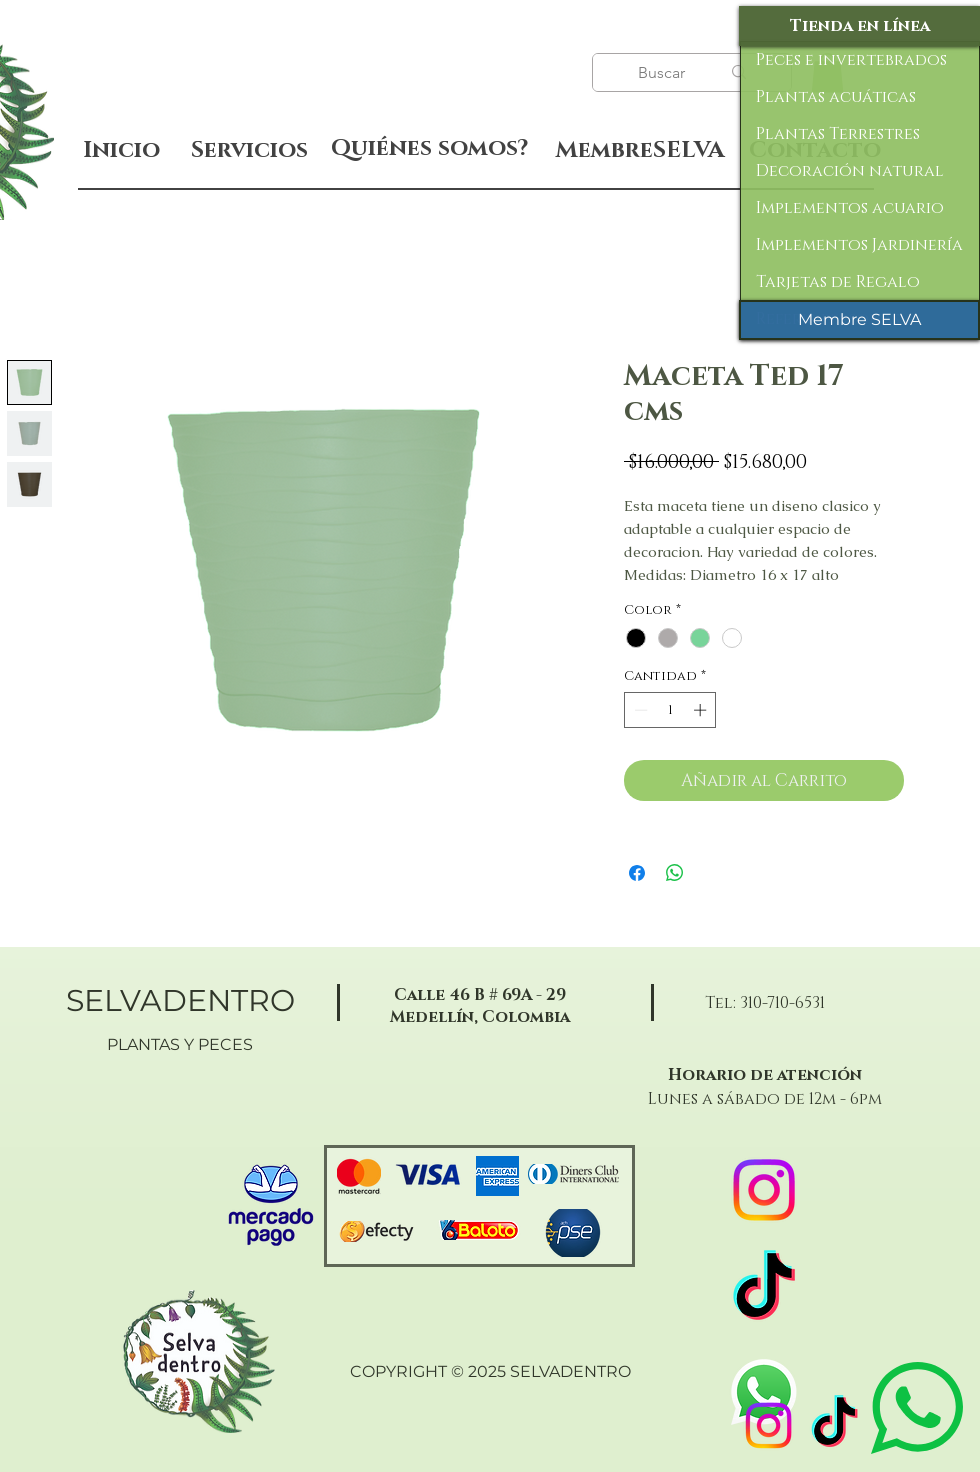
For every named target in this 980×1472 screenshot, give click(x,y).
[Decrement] (639, 710)
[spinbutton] (670, 710)
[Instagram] (768, 1425)
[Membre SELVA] (859, 320)
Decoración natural (850, 171)
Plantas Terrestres (838, 134)
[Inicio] (121, 150)
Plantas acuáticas (836, 97)
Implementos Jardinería (859, 245)
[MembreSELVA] (639, 151)
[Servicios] (249, 150)
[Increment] (702, 710)
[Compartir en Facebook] (637, 873)
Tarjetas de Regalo (838, 282)
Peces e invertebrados (851, 60)
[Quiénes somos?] (429, 149)
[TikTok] (834, 1425)
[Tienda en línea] (859, 26)
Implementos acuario (850, 208)
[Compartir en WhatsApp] (675, 873)
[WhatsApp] (764, 1392)
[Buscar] (664, 73)
